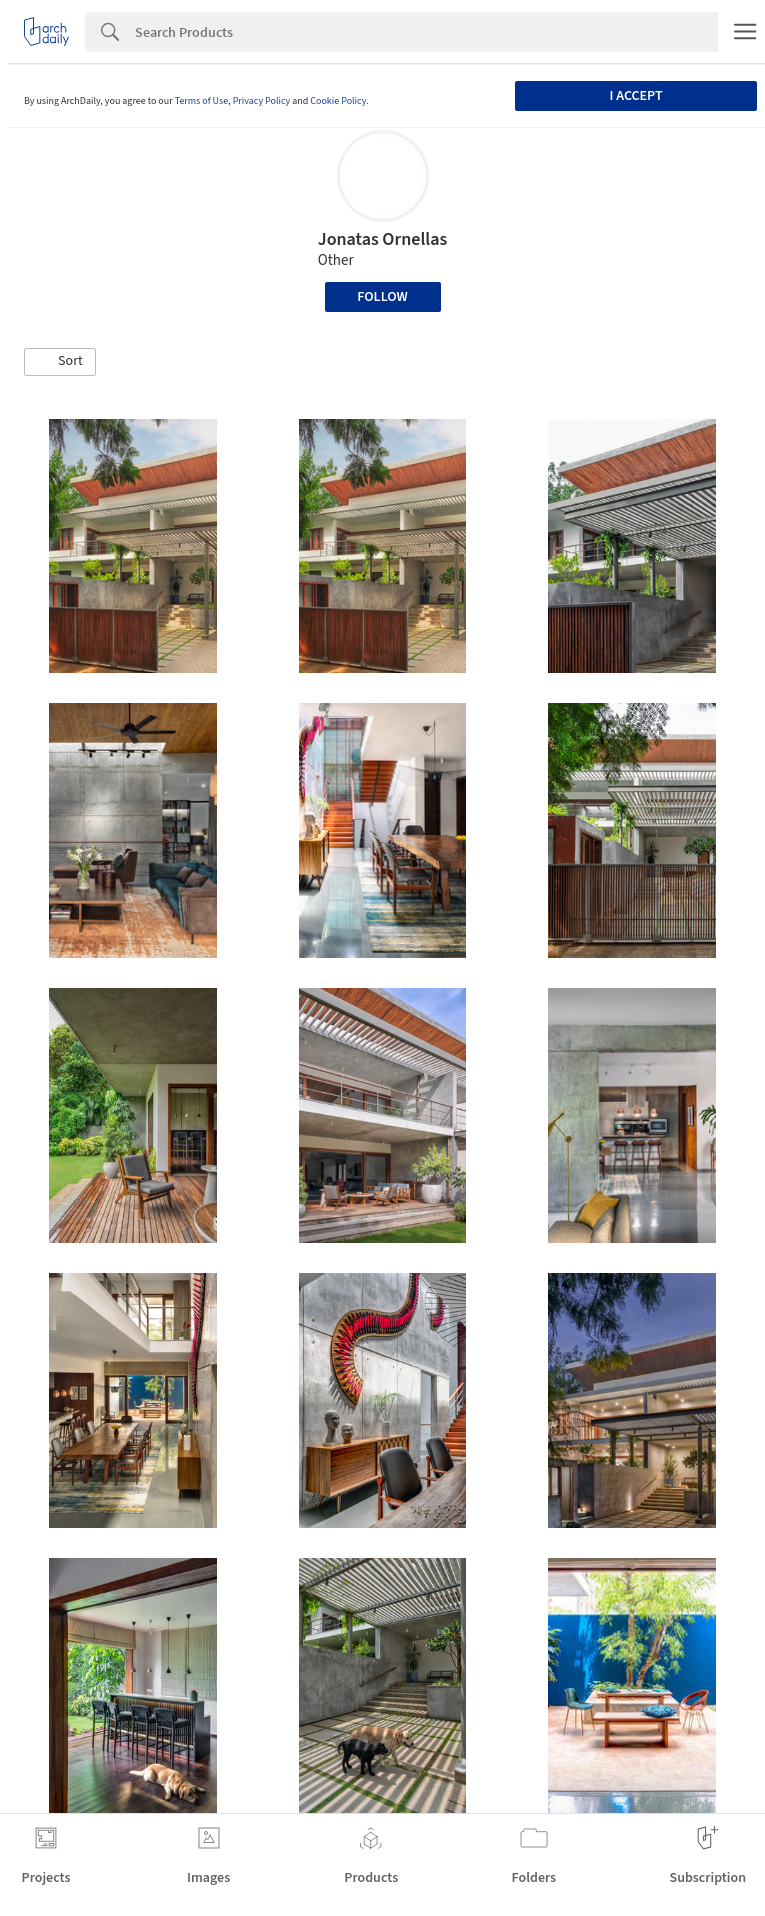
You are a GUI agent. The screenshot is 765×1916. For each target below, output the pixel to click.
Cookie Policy (338, 101)
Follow (382, 297)
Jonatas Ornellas (382, 239)
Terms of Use (202, 101)
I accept (635, 96)
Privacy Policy (262, 101)
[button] (60, 362)
